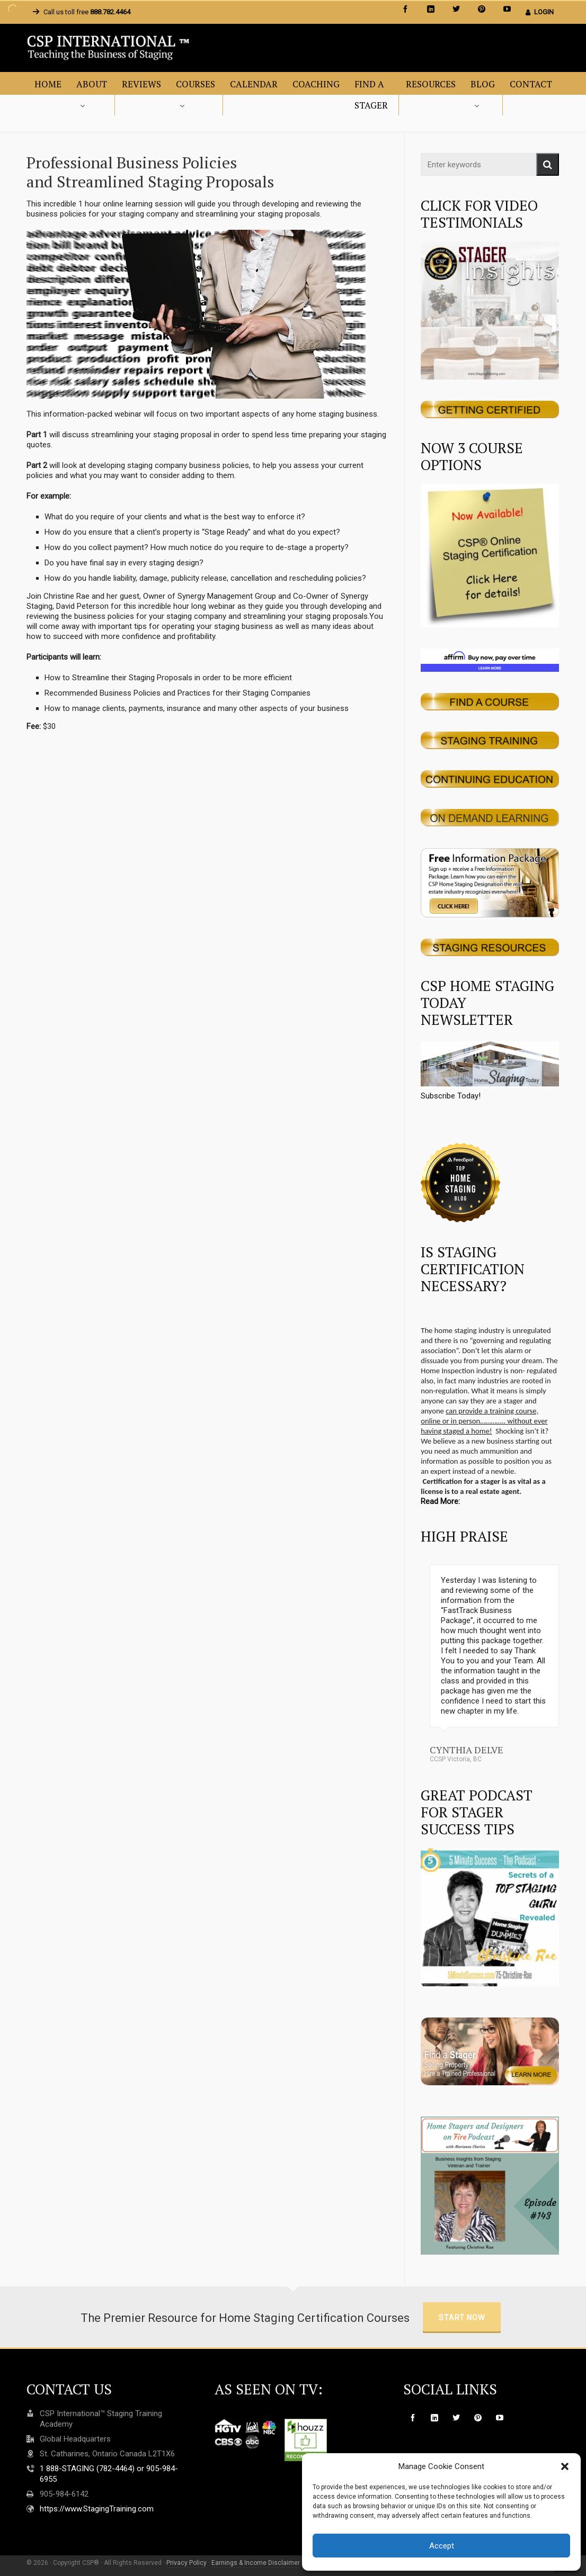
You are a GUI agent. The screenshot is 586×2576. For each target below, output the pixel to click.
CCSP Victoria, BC (456, 1759)
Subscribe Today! (490, 1071)
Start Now (462, 2317)
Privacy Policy (186, 2562)
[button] (565, 2466)
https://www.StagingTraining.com (97, 2509)
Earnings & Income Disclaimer (255, 2562)
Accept (441, 2546)
